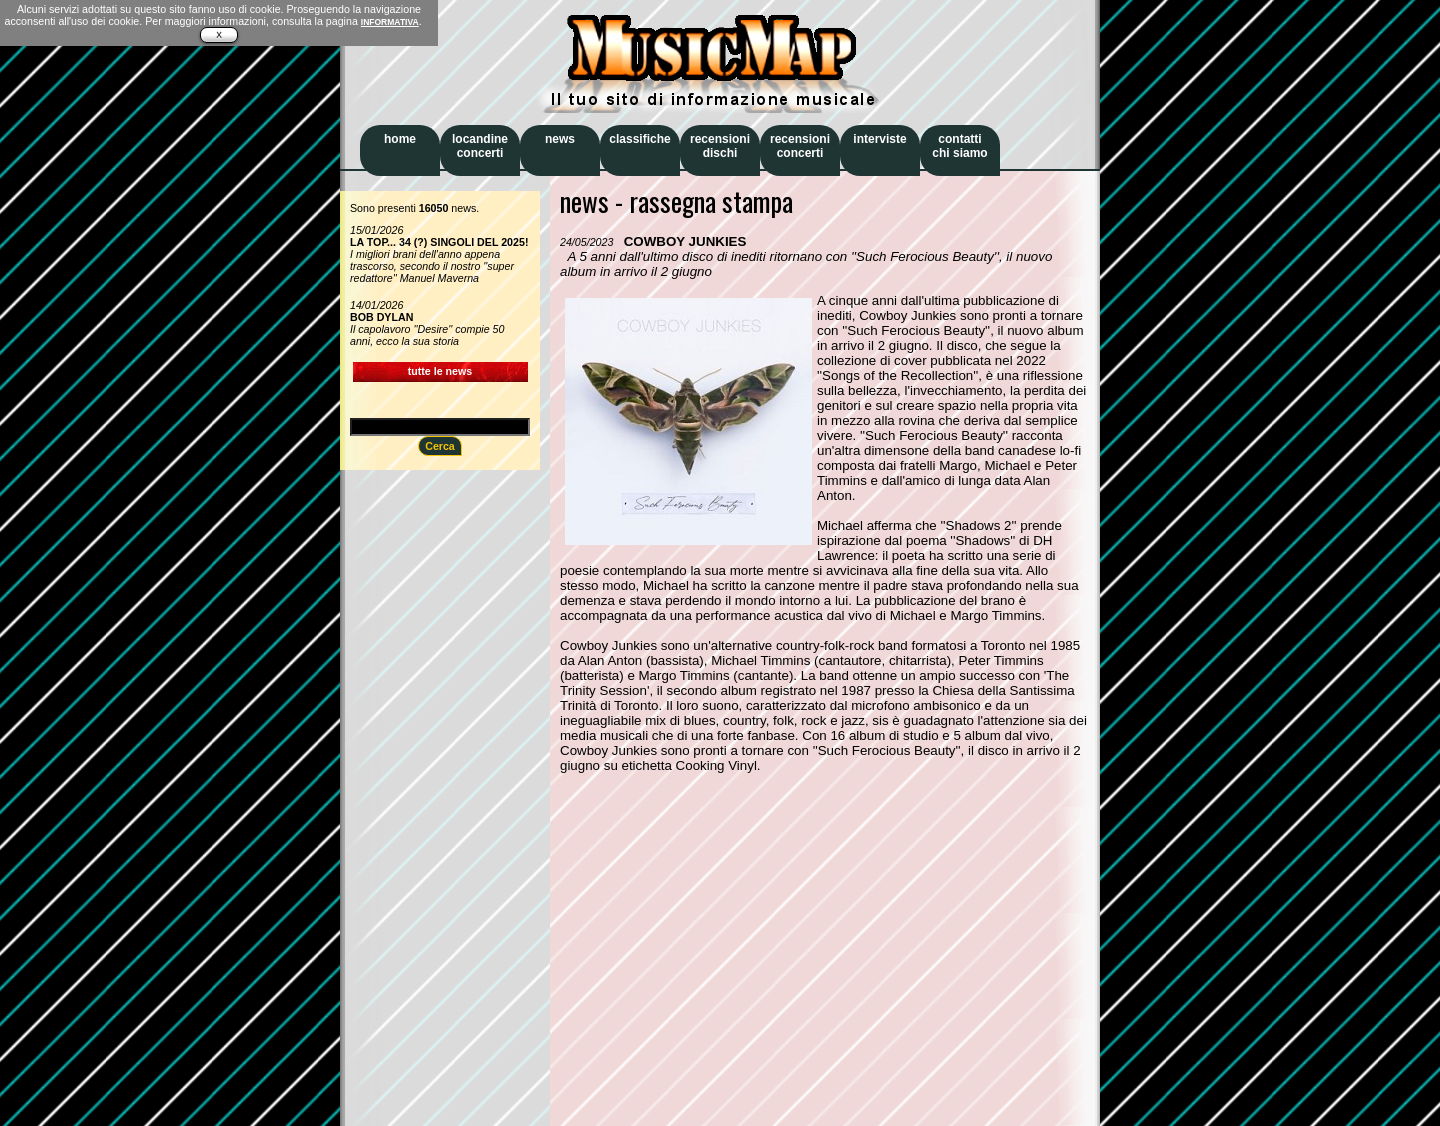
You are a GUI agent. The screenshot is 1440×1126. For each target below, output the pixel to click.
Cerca (440, 446)
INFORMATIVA (390, 22)
